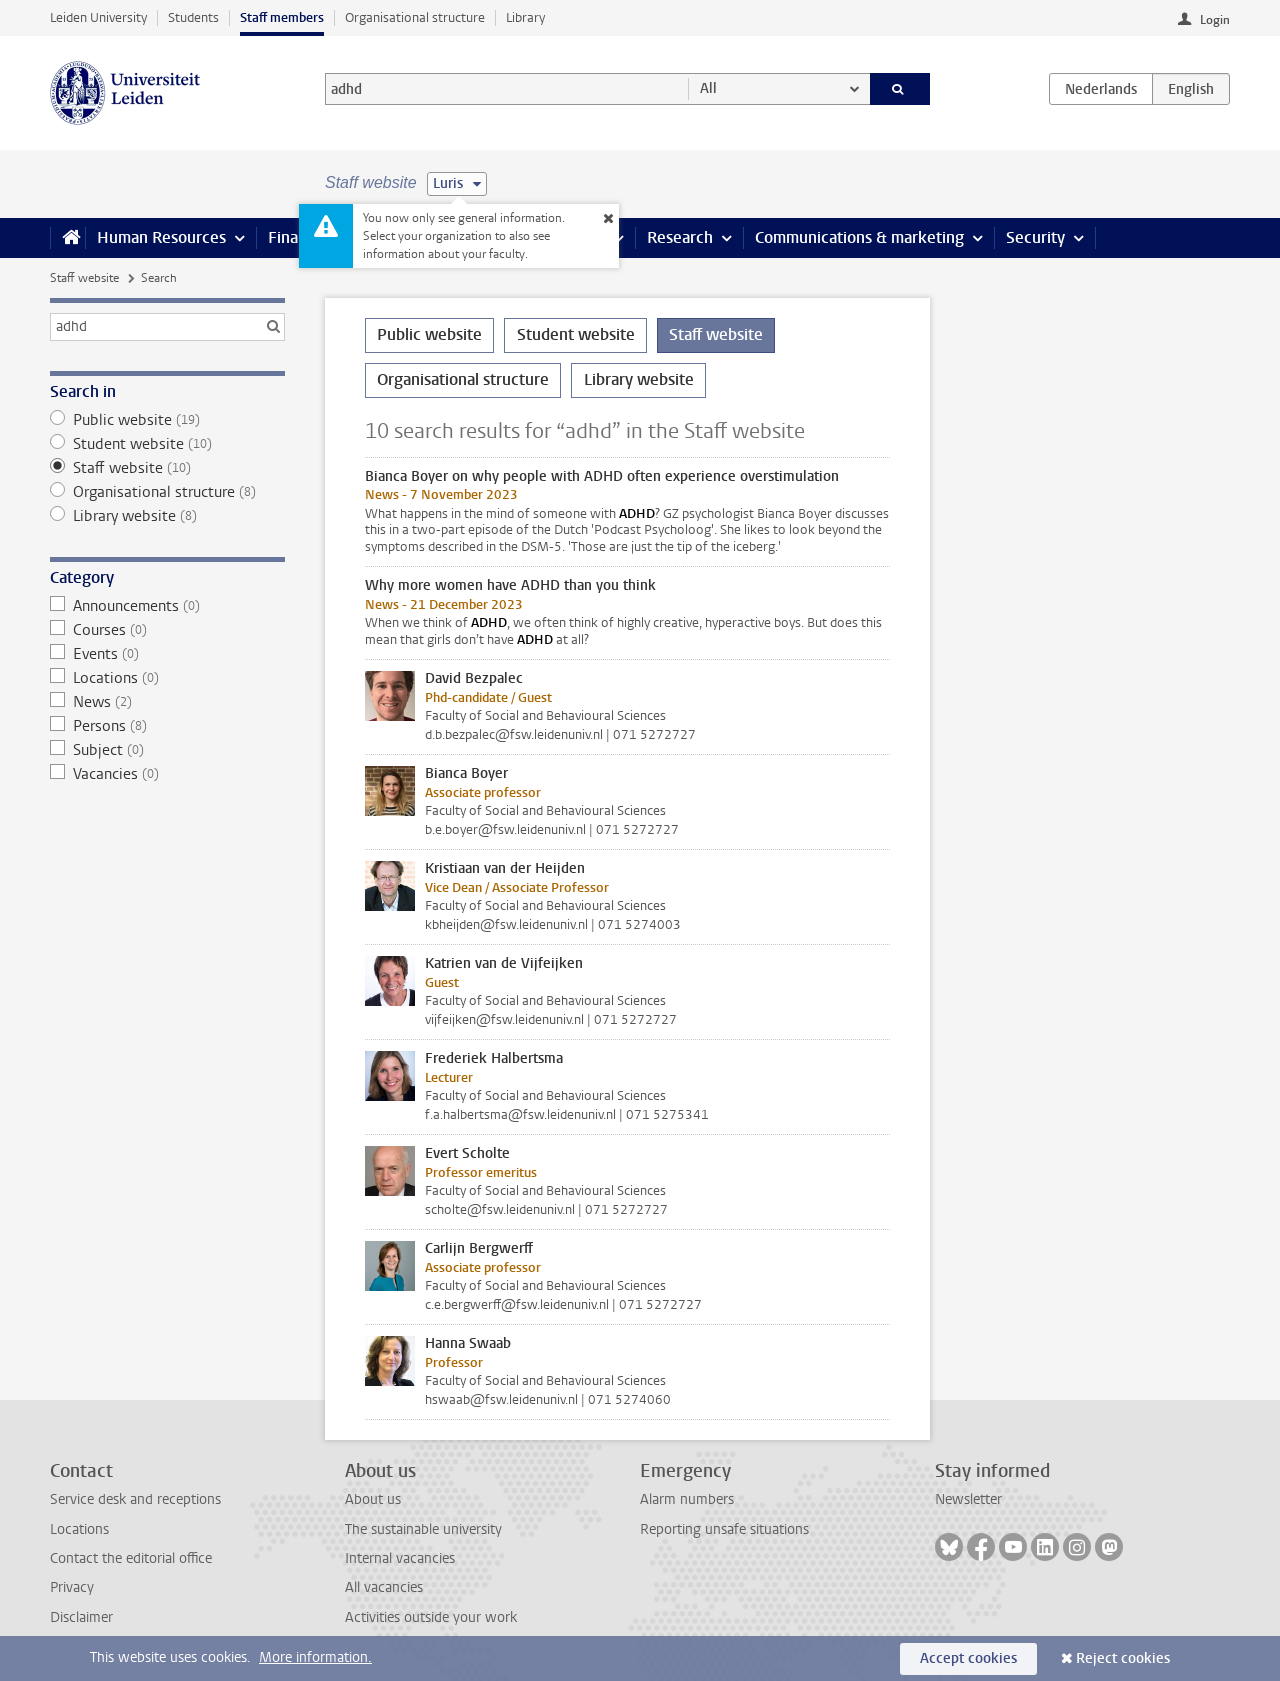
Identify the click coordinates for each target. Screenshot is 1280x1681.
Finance (296, 237)
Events (167, 654)
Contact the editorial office (131, 1558)
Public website (167, 420)
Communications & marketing (859, 237)
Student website (167, 444)
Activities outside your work (431, 1617)
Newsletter (968, 1499)
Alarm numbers (687, 1499)
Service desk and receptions (135, 1499)
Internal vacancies (400, 1558)
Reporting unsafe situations (724, 1529)
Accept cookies (968, 1658)
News (167, 702)
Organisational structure (415, 17)
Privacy (72, 1587)
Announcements (167, 606)
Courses (167, 630)
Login (1215, 20)
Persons (167, 726)
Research (680, 237)
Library (525, 17)
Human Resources (161, 237)
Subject (167, 750)
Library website (167, 516)
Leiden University (98, 17)
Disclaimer (81, 1617)
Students (193, 17)
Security (1035, 237)
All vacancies (384, 1587)
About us (373, 1499)
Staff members (282, 17)
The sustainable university (423, 1529)
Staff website (84, 278)
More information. (315, 1657)
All (708, 88)
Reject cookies (1123, 1658)
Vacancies (167, 774)
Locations (167, 678)
